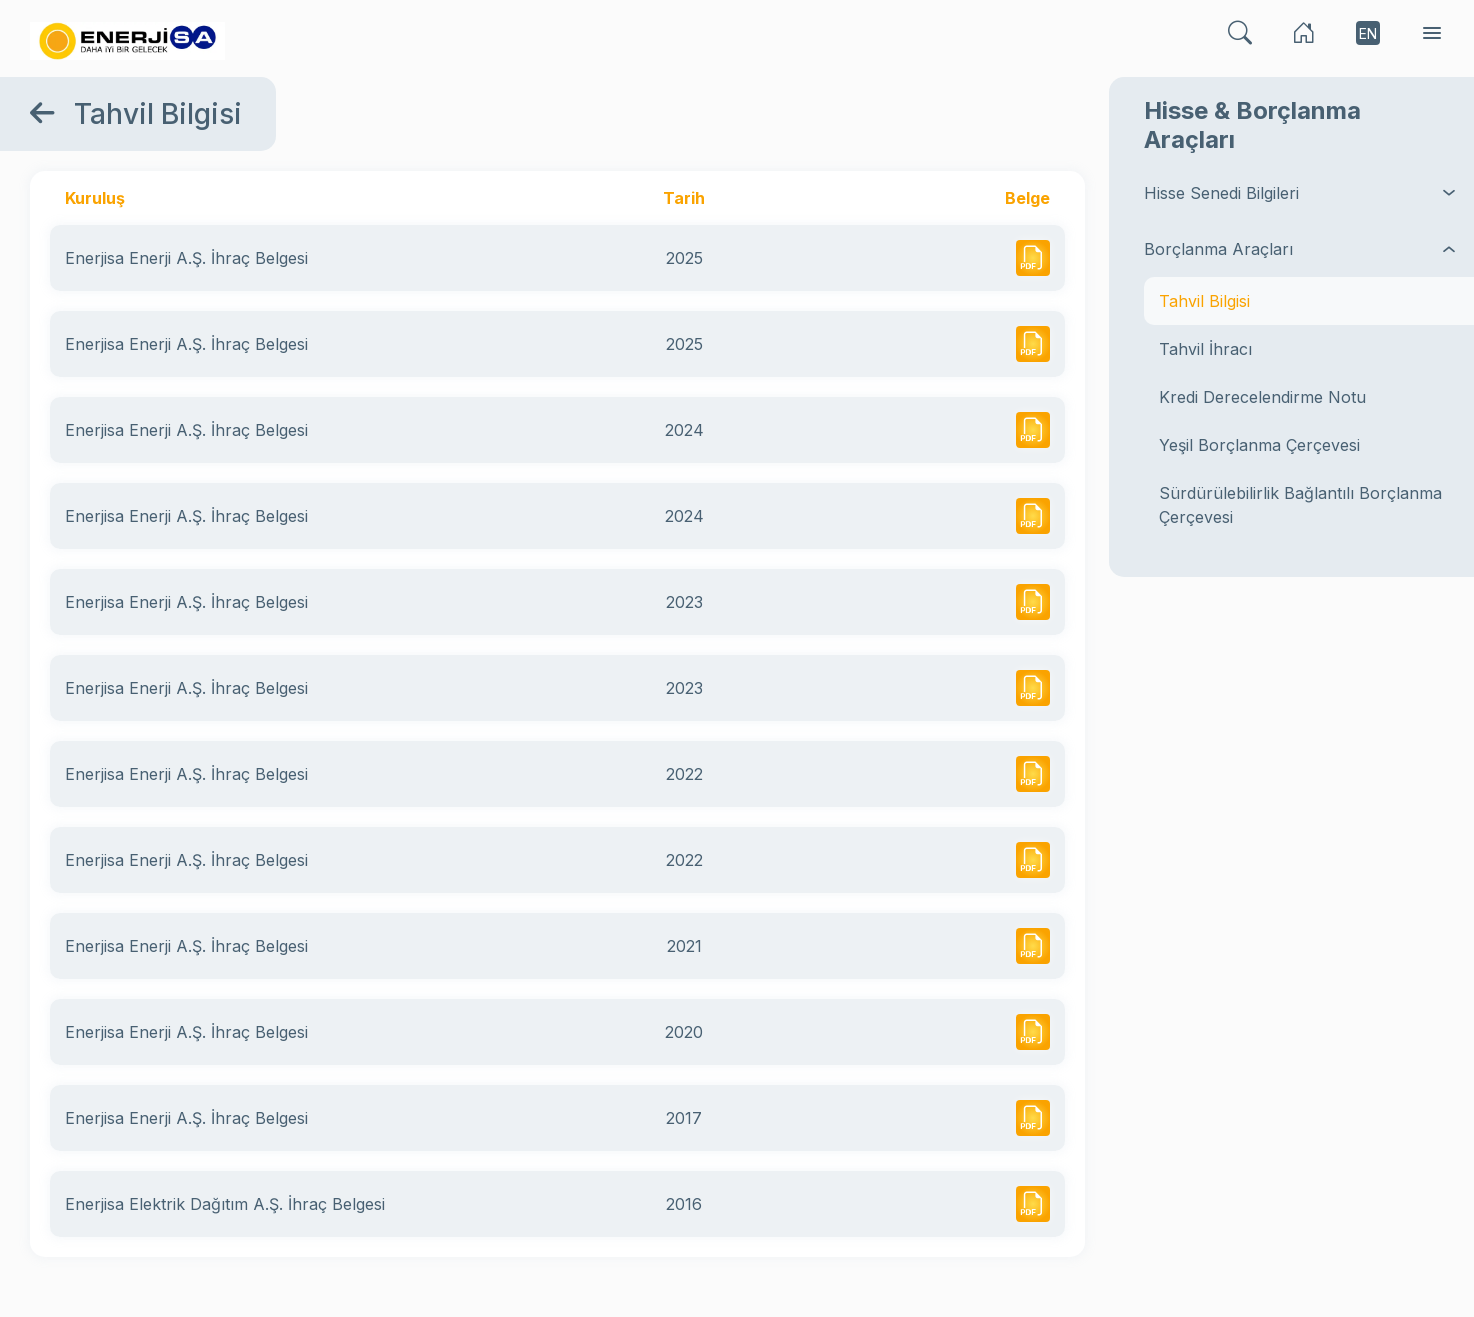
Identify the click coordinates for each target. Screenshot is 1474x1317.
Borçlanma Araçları (1302, 249)
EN (1368, 33)
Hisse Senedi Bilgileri (1302, 193)
